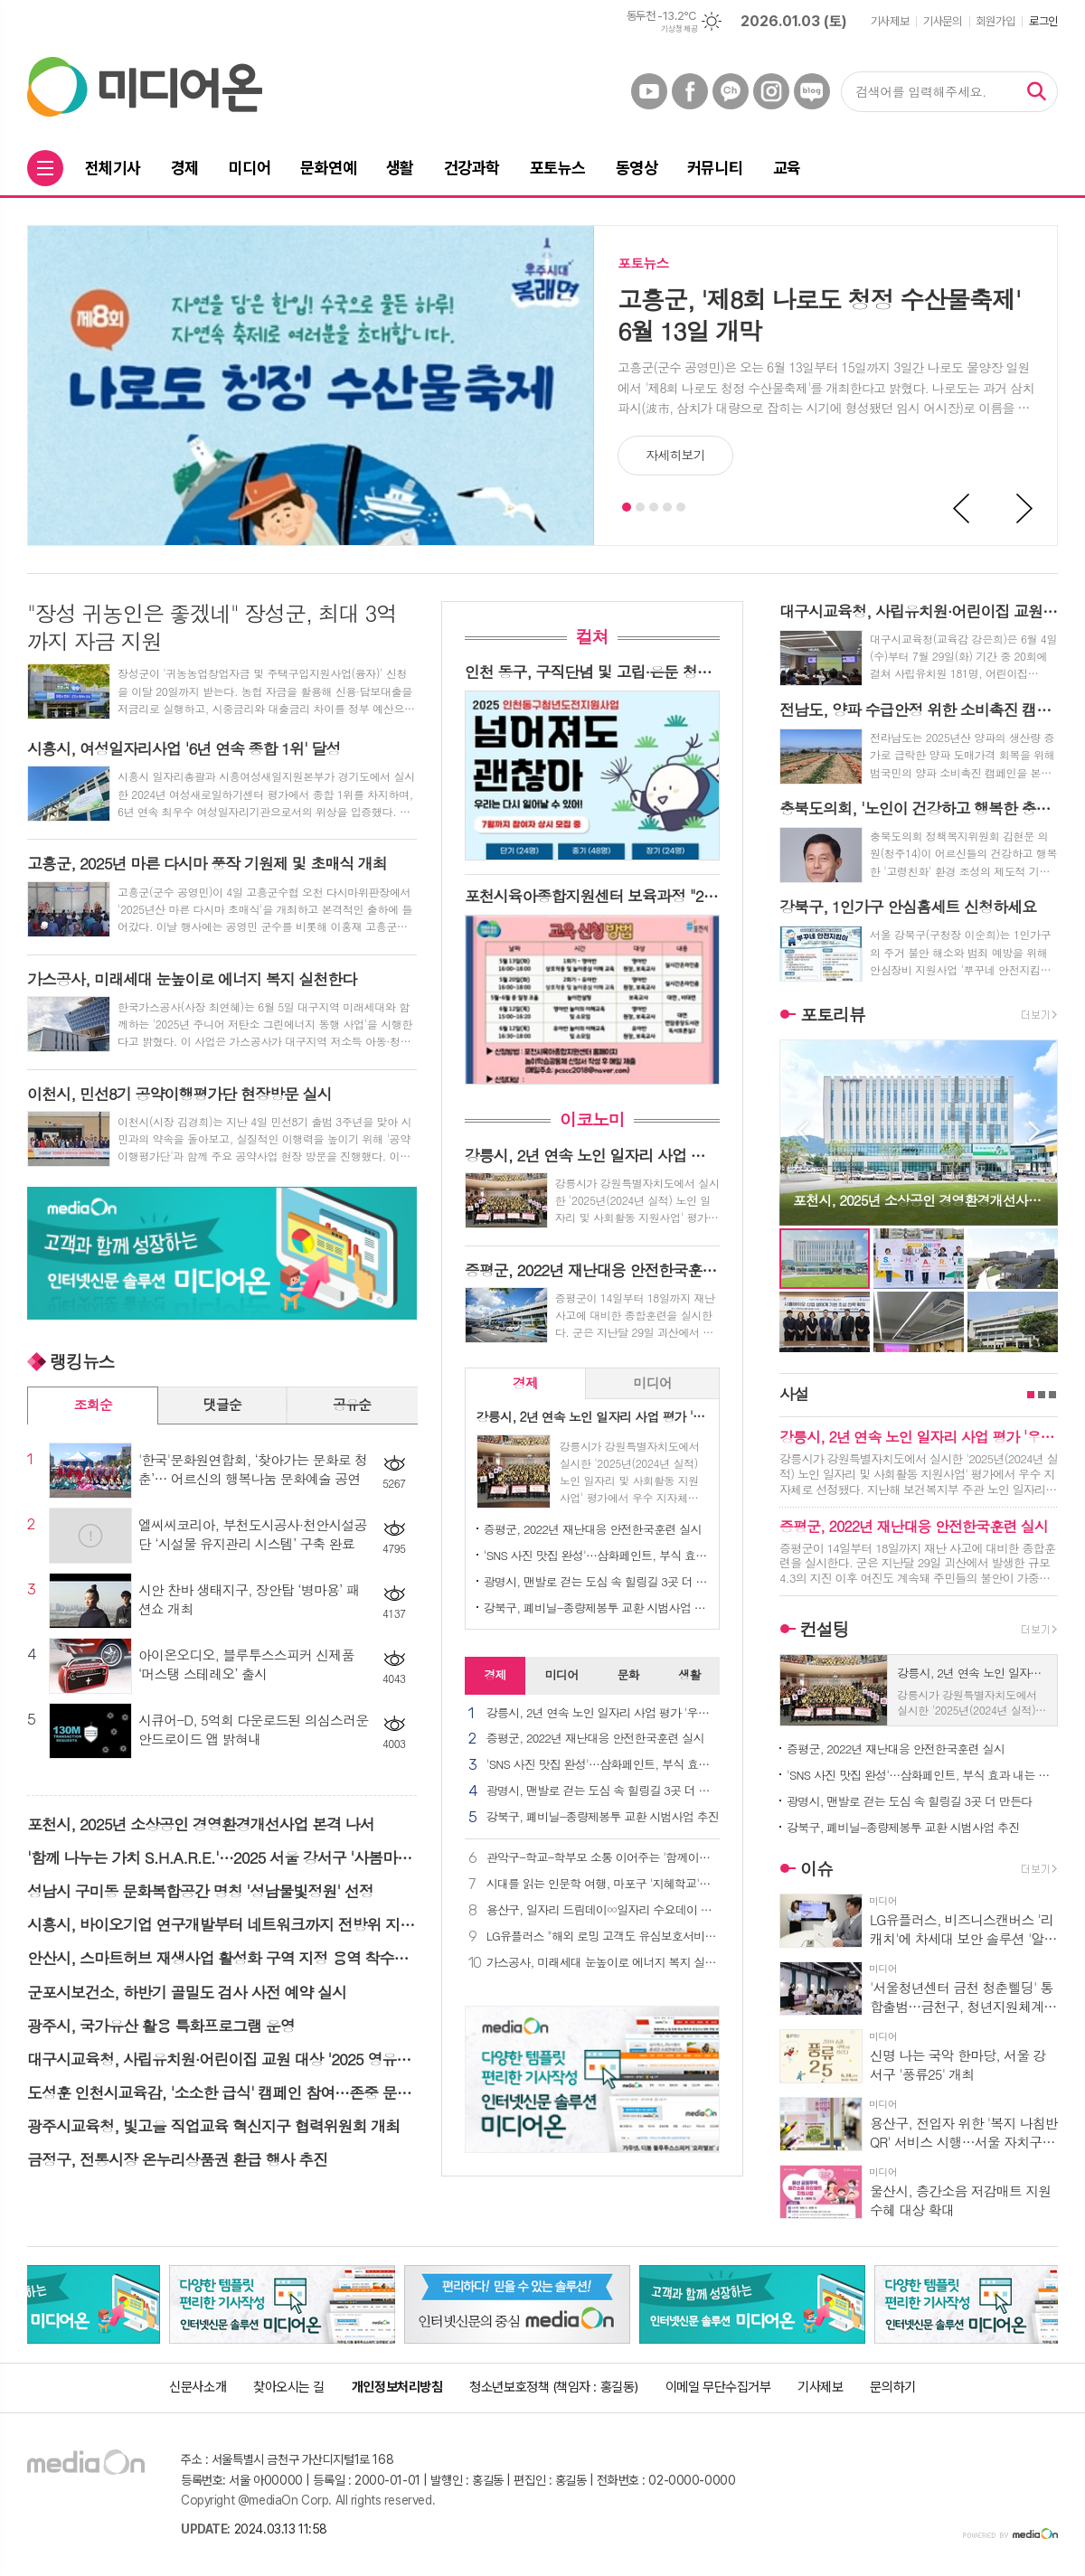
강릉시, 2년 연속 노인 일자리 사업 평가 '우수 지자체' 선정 (603, 1713)
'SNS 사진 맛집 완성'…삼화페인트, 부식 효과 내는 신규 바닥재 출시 (596, 1555)
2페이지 (1041, 1394)
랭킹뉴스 (82, 1361)
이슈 (816, 1868)
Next (1025, 509)
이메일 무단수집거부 (718, 2387)
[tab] (526, 1383)
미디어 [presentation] (652, 1382)
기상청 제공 (679, 28)
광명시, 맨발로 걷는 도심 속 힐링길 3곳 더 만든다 (596, 1581)
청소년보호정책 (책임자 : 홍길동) (553, 2387)
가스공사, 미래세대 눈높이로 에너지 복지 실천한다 (603, 1962)
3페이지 (1052, 1394)
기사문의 (942, 21)
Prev (962, 509)
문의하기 (892, 2387)
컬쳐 (592, 636)
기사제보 (890, 21)
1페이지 (1030, 1394)
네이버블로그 (812, 91)
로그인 (1043, 21)
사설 (793, 1394)
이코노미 (592, 1119)
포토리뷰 (832, 1013)
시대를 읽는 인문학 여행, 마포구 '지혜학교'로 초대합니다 (603, 1884)
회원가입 (995, 21)
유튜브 (649, 91)
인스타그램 (771, 91)
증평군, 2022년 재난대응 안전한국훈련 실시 (593, 1528)
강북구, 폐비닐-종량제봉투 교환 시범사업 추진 (596, 1607)
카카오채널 (730, 91)
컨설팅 (824, 1628)
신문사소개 (197, 2387)
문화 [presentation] (627, 1674)
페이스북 (690, 91)
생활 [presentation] (689, 1674)
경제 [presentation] (525, 1382)
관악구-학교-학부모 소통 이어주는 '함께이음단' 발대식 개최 (603, 1858)
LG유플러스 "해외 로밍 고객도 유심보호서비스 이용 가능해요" (603, 1936)
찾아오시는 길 (289, 2387)
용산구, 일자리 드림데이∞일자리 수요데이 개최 (603, 1910)
